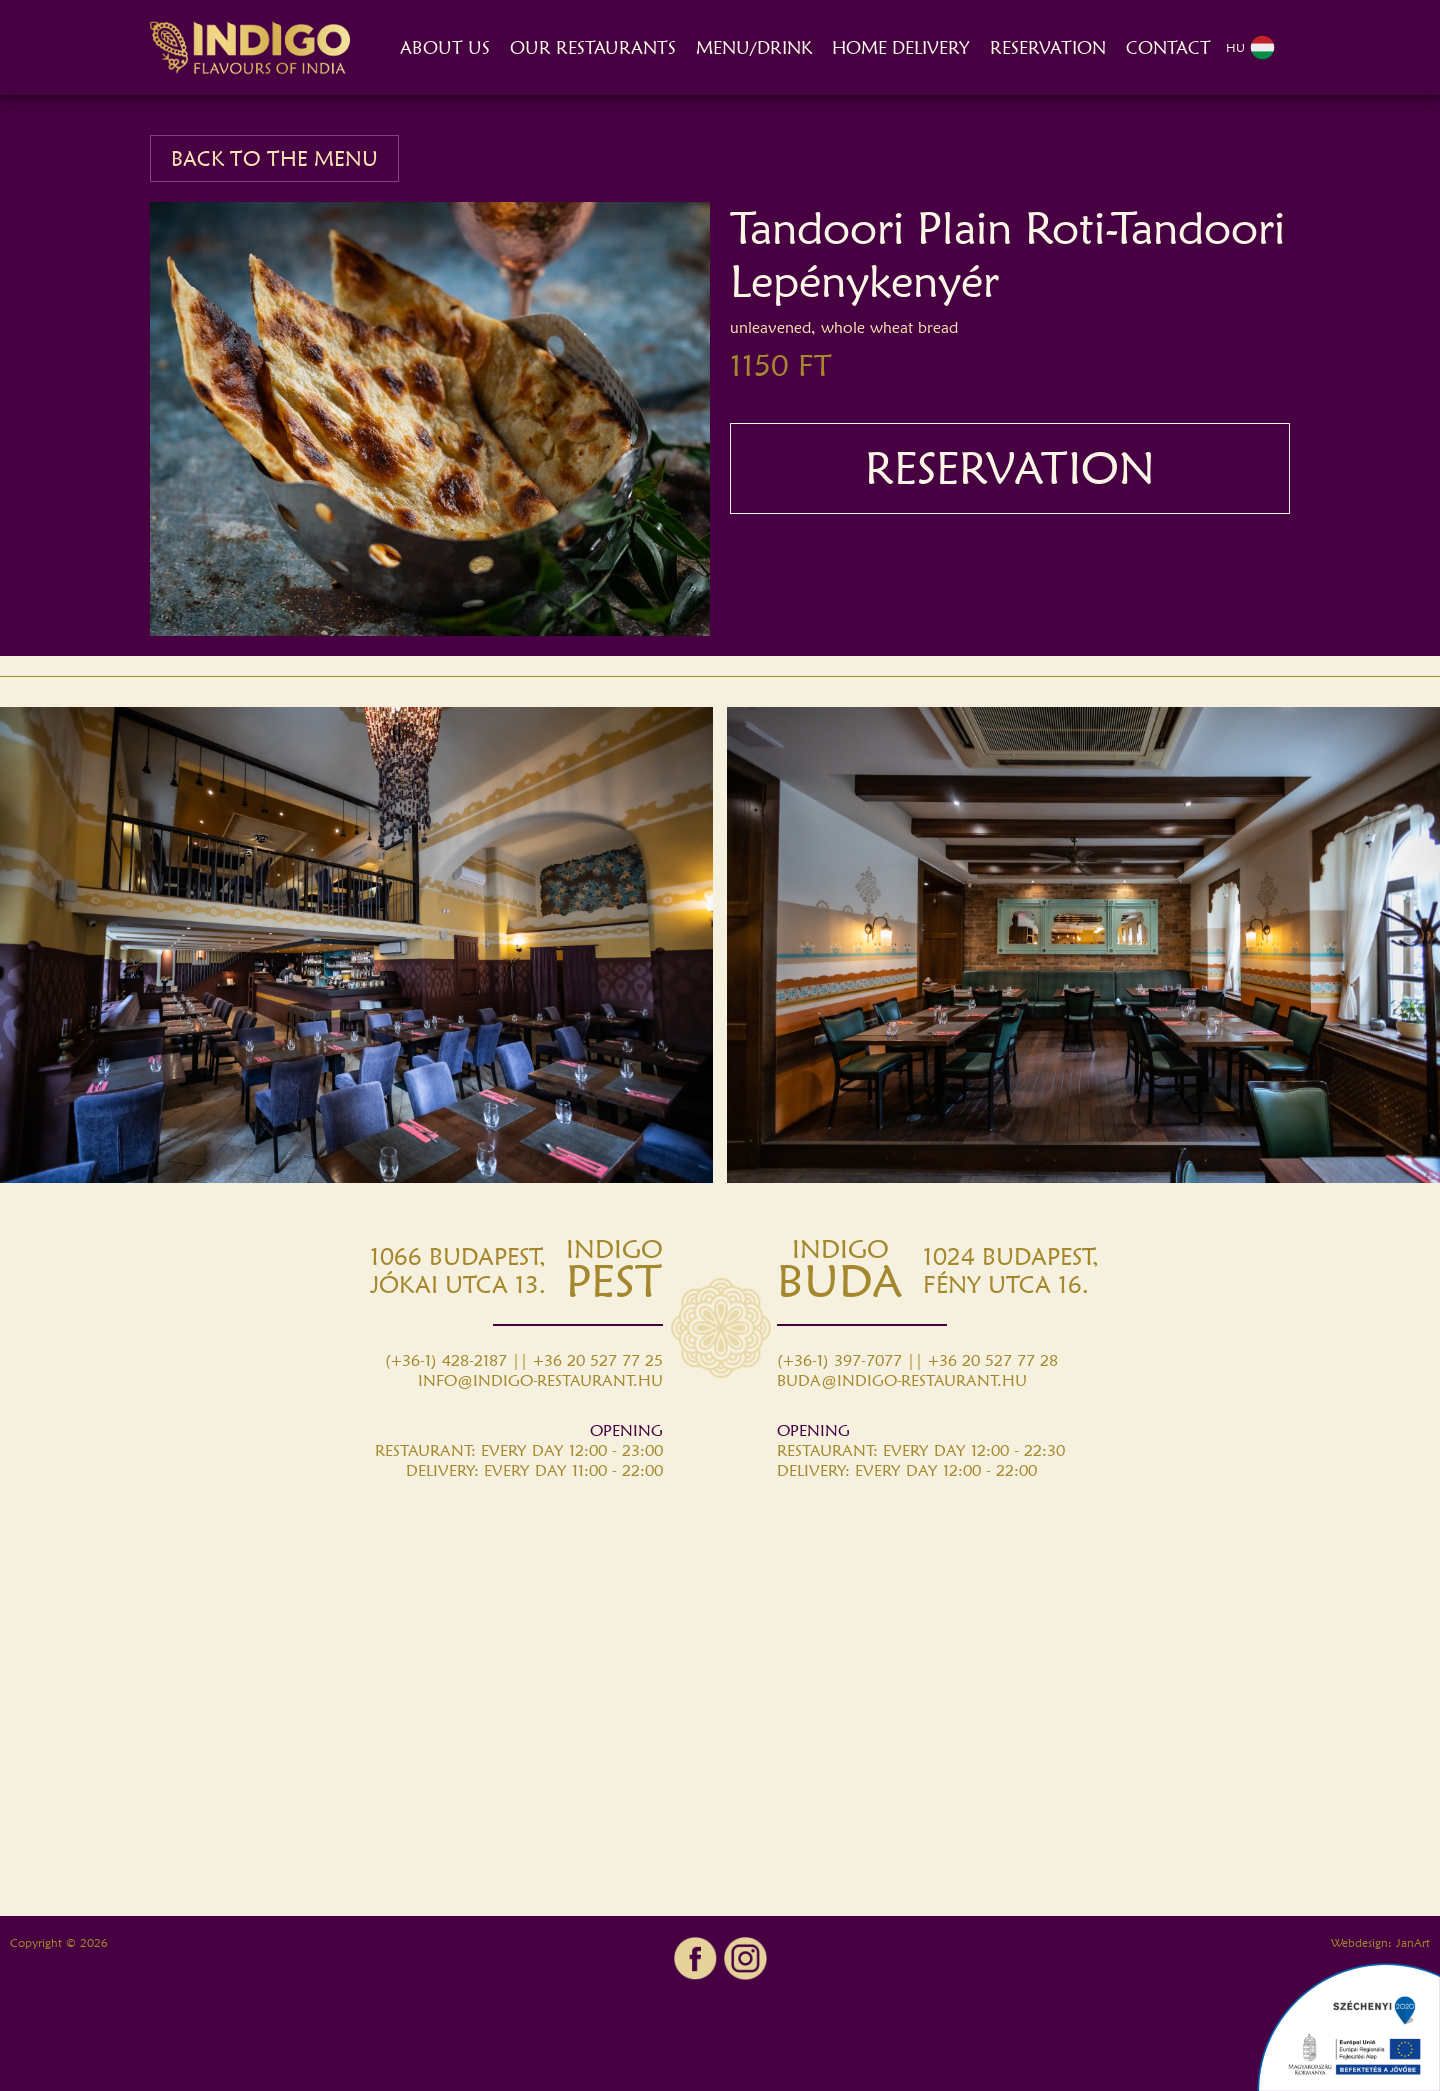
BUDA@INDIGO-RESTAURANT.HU (902, 1380)
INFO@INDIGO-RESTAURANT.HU (540, 1380)
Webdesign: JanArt (1380, 1942)
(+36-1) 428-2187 (446, 1360)
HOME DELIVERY (901, 47)
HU (1250, 47)
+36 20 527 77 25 (598, 1360)
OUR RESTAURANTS (593, 47)
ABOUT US (445, 47)
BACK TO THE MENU (274, 158)
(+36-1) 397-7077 (839, 1360)
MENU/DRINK (754, 47)
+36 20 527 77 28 (993, 1360)
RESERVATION (1048, 47)
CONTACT (1168, 47)
